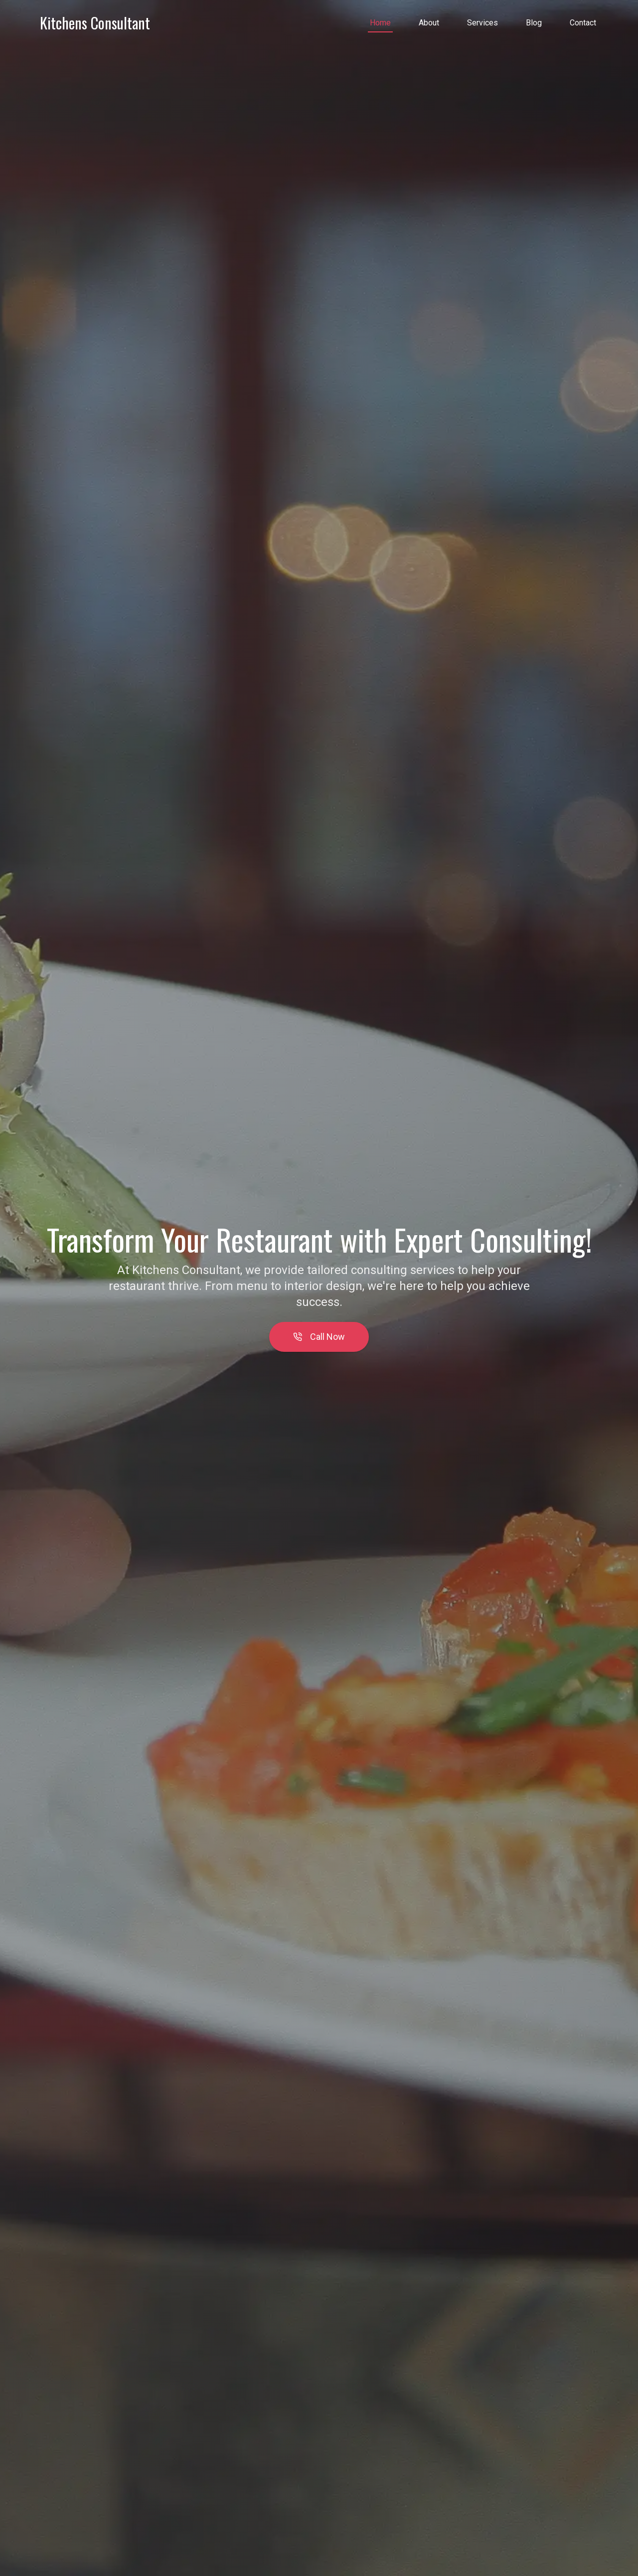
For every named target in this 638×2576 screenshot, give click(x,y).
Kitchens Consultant (95, 23)
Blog (534, 22)
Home (380, 22)
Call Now (319, 1336)
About (429, 22)
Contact (583, 22)
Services (482, 22)
